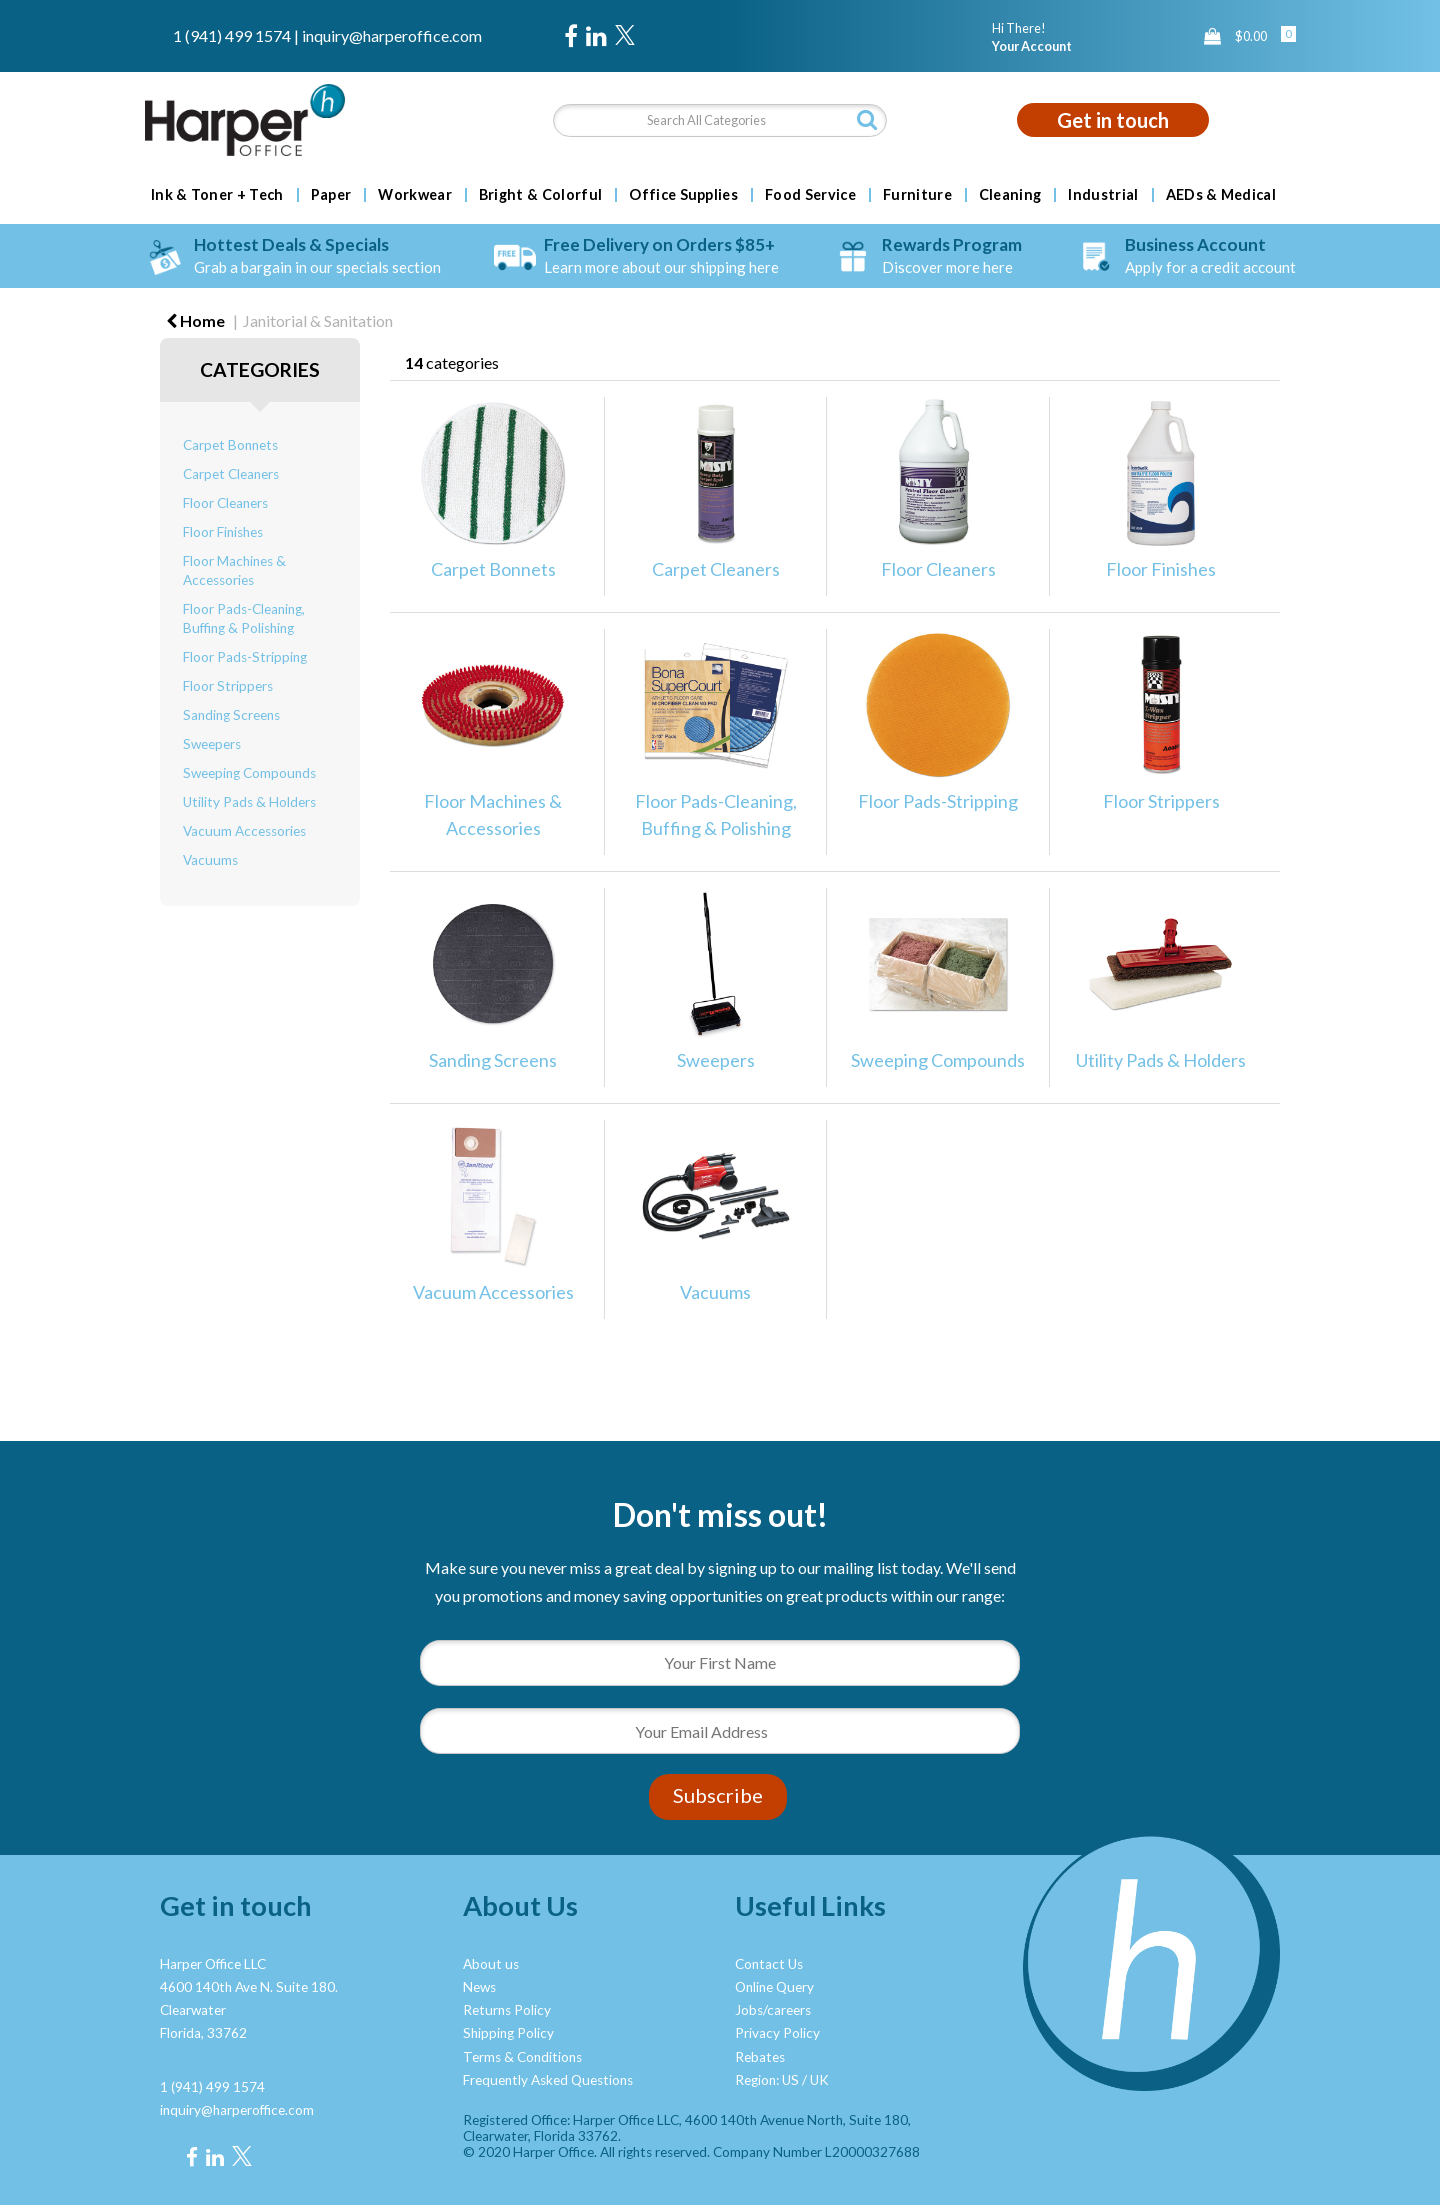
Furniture (917, 195)
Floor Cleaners (225, 503)
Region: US (767, 2080)
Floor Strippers (228, 686)
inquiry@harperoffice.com (392, 35)
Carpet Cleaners (231, 474)
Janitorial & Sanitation (318, 320)
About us (491, 1964)
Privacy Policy (777, 2033)
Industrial (1103, 195)
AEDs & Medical (1221, 195)
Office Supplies (683, 195)
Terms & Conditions (522, 2057)
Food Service (810, 195)
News (479, 1987)
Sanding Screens (231, 715)
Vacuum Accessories (244, 831)
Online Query (774, 1987)
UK (819, 2080)
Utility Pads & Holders (249, 802)
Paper (331, 195)
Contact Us (769, 1964)
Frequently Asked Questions (548, 2080)
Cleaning (1010, 195)
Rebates (760, 2057)
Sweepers (212, 744)
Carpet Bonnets (230, 445)
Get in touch (1113, 120)
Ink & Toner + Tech (217, 195)
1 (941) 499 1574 (232, 35)
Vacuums (210, 860)
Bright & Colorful (540, 195)
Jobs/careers (773, 2010)
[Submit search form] (867, 119)
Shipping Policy (508, 2033)
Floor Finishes (223, 532)
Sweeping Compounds (249, 773)
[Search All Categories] (719, 120)
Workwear (415, 195)
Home (195, 320)
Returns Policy (507, 2010)
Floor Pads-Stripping (245, 657)
